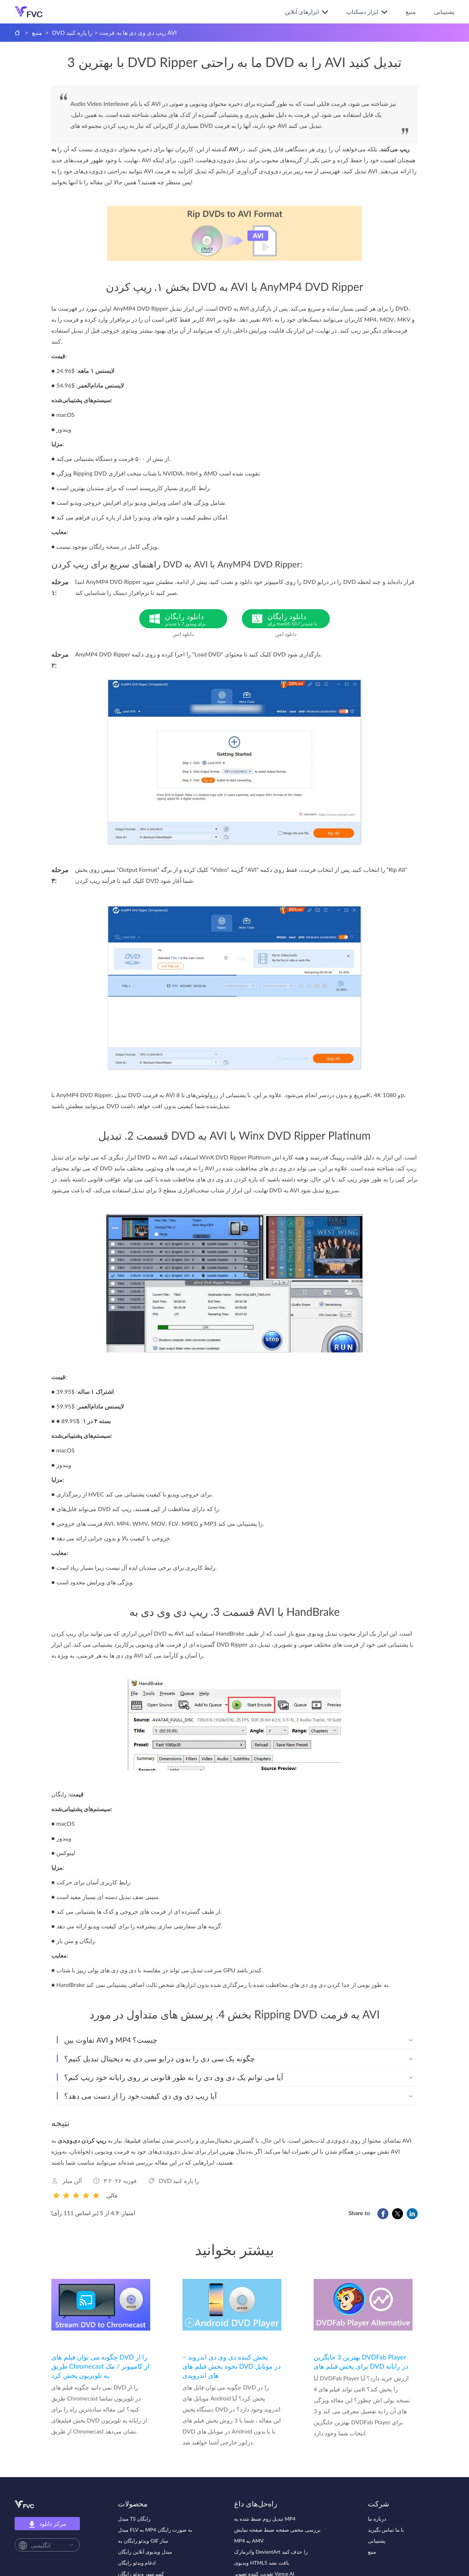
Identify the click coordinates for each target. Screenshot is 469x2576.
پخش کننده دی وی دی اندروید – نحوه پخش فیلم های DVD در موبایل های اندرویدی (231, 2366)
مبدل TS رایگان (134, 2519)
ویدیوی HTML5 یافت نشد (261, 2563)
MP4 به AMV (249, 2541)
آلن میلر (72, 2180)
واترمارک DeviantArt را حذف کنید (271, 2552)
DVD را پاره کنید (72, 32)
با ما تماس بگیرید (386, 2530)
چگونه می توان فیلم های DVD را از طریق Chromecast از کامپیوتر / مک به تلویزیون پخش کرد (100, 2366)
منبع (411, 11)
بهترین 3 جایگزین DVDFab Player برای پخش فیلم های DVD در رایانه (361, 2361)
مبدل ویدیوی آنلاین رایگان (145, 2552)
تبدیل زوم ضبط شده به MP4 (264, 2519)
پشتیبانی (444, 11)
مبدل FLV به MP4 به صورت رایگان (155, 2530)
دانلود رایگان (196, 619)
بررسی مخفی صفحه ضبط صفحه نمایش (277, 2530)
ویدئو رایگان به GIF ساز (143, 2541)
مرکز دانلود (47, 2524)
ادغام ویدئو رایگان (137, 2563)
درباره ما (377, 2519)
